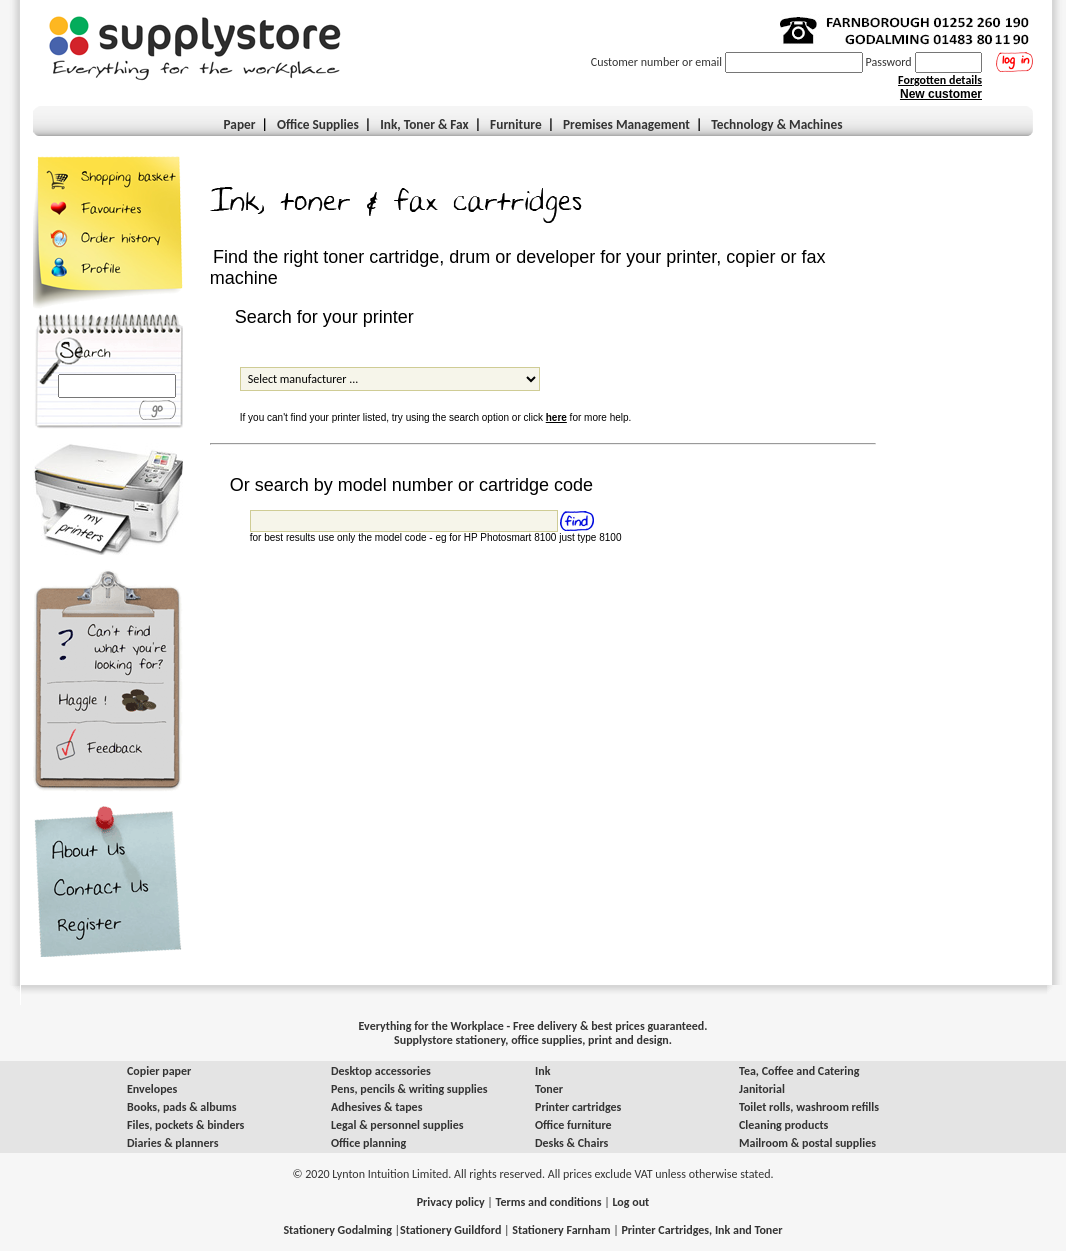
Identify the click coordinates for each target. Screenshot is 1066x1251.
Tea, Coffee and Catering (799, 1071)
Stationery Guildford (450, 1230)
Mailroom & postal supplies (807, 1143)
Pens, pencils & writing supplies (409, 1089)
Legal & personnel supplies (397, 1125)
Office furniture (573, 1125)
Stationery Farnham (561, 1230)
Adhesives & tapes (376, 1107)
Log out (630, 1202)
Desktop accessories (381, 1071)
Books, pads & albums (182, 1107)
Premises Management (626, 124)
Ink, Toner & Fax (424, 124)
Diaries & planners (173, 1143)
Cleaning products (783, 1125)
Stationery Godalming (337, 1230)
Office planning (368, 1143)
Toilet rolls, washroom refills (809, 1107)
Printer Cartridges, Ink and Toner (701, 1230)
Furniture (516, 124)
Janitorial (762, 1089)
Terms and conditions (549, 1202)
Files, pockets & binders (185, 1125)
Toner (549, 1089)
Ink (542, 1071)
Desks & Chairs (571, 1143)
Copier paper (159, 1071)
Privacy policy (451, 1202)
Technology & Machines (776, 124)
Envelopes (152, 1089)
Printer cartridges (578, 1107)
